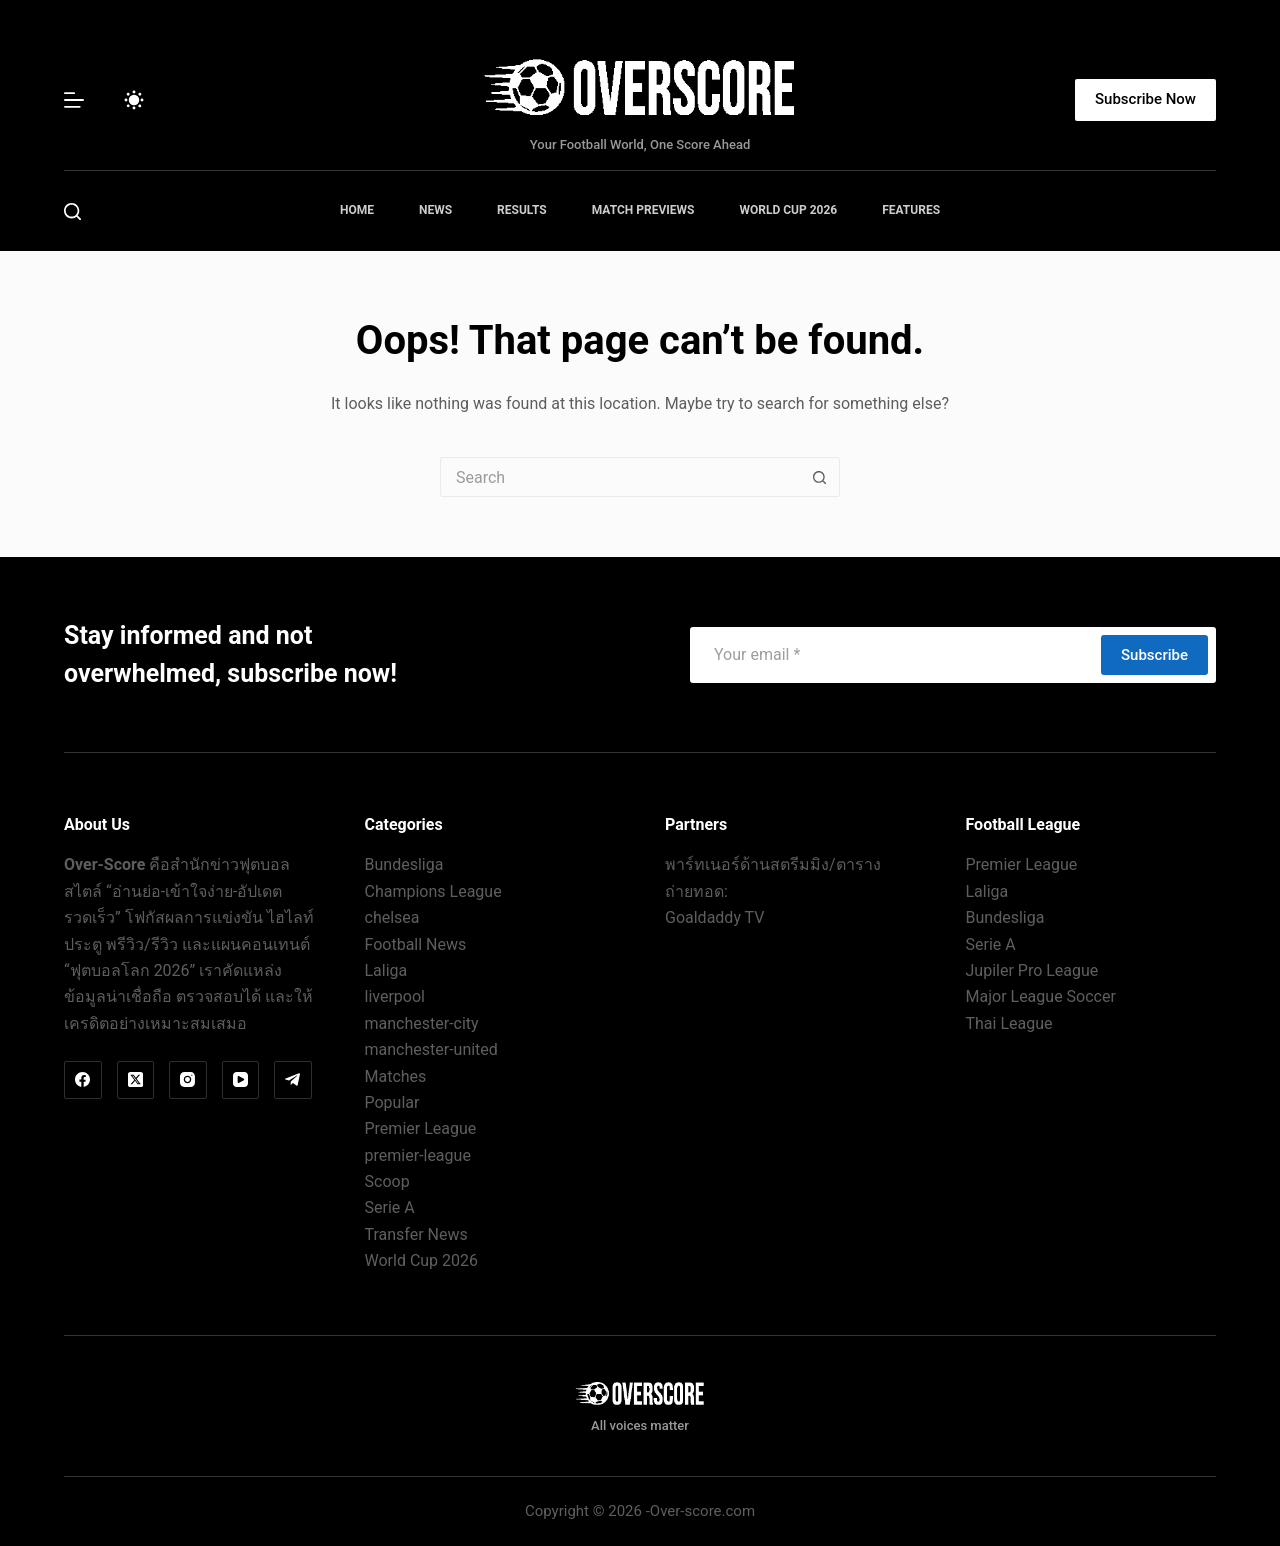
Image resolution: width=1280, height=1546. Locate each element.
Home (357, 210)
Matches (396, 1076)
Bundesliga (404, 864)
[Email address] (894, 655)
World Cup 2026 (788, 210)
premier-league (418, 1155)
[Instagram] (188, 1080)
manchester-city (422, 1023)
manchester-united (431, 1049)
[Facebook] (83, 1080)
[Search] (72, 211)
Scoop (387, 1181)
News (435, 210)
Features (911, 210)
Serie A (390, 1207)
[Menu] (74, 100)
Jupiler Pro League (1032, 970)
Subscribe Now (1145, 99)
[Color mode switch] (134, 100)
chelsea (392, 917)
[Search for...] (620, 477)
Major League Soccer (1041, 996)
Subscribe (1154, 655)
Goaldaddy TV (714, 917)
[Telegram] (293, 1080)
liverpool (395, 996)
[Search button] (820, 477)
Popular (392, 1102)
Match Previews (643, 210)
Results (522, 210)
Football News (416, 944)
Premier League (421, 1128)
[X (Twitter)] (136, 1080)
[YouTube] (241, 1080)
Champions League (433, 891)
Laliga (386, 970)
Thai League (1009, 1023)
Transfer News (416, 1234)
